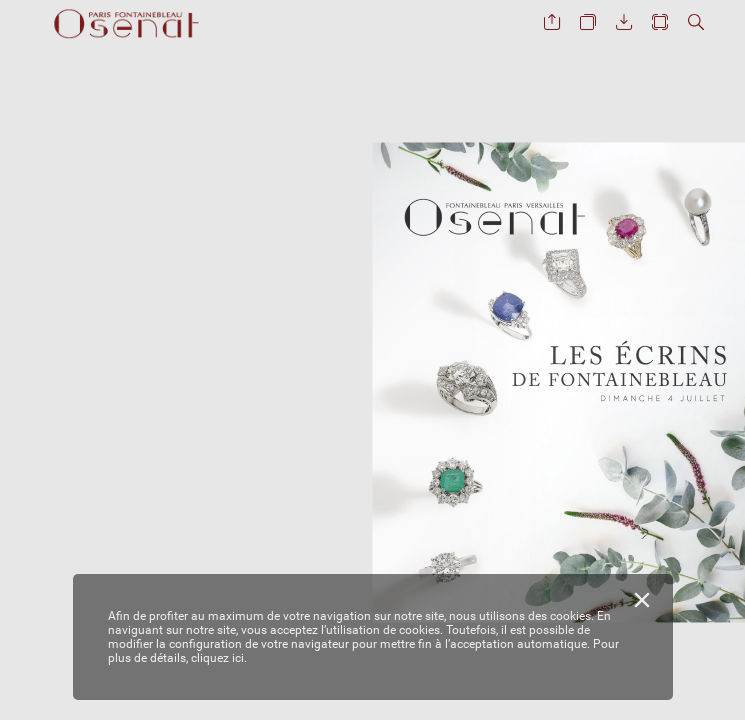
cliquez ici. (219, 658)
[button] (552, 22)
